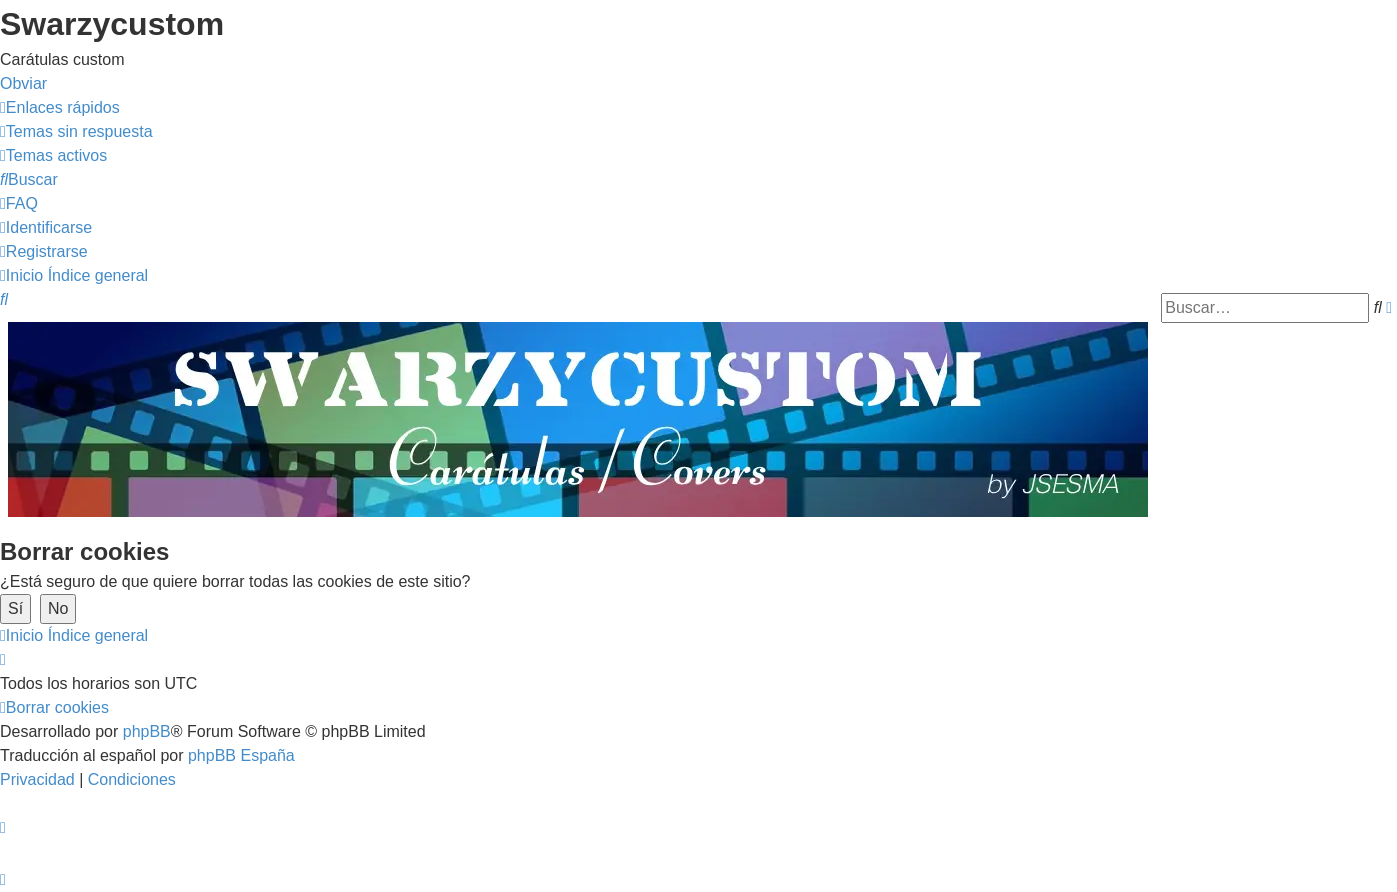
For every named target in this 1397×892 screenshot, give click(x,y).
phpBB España (241, 755)
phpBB (147, 731)
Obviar (23, 83)
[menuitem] (76, 131)
